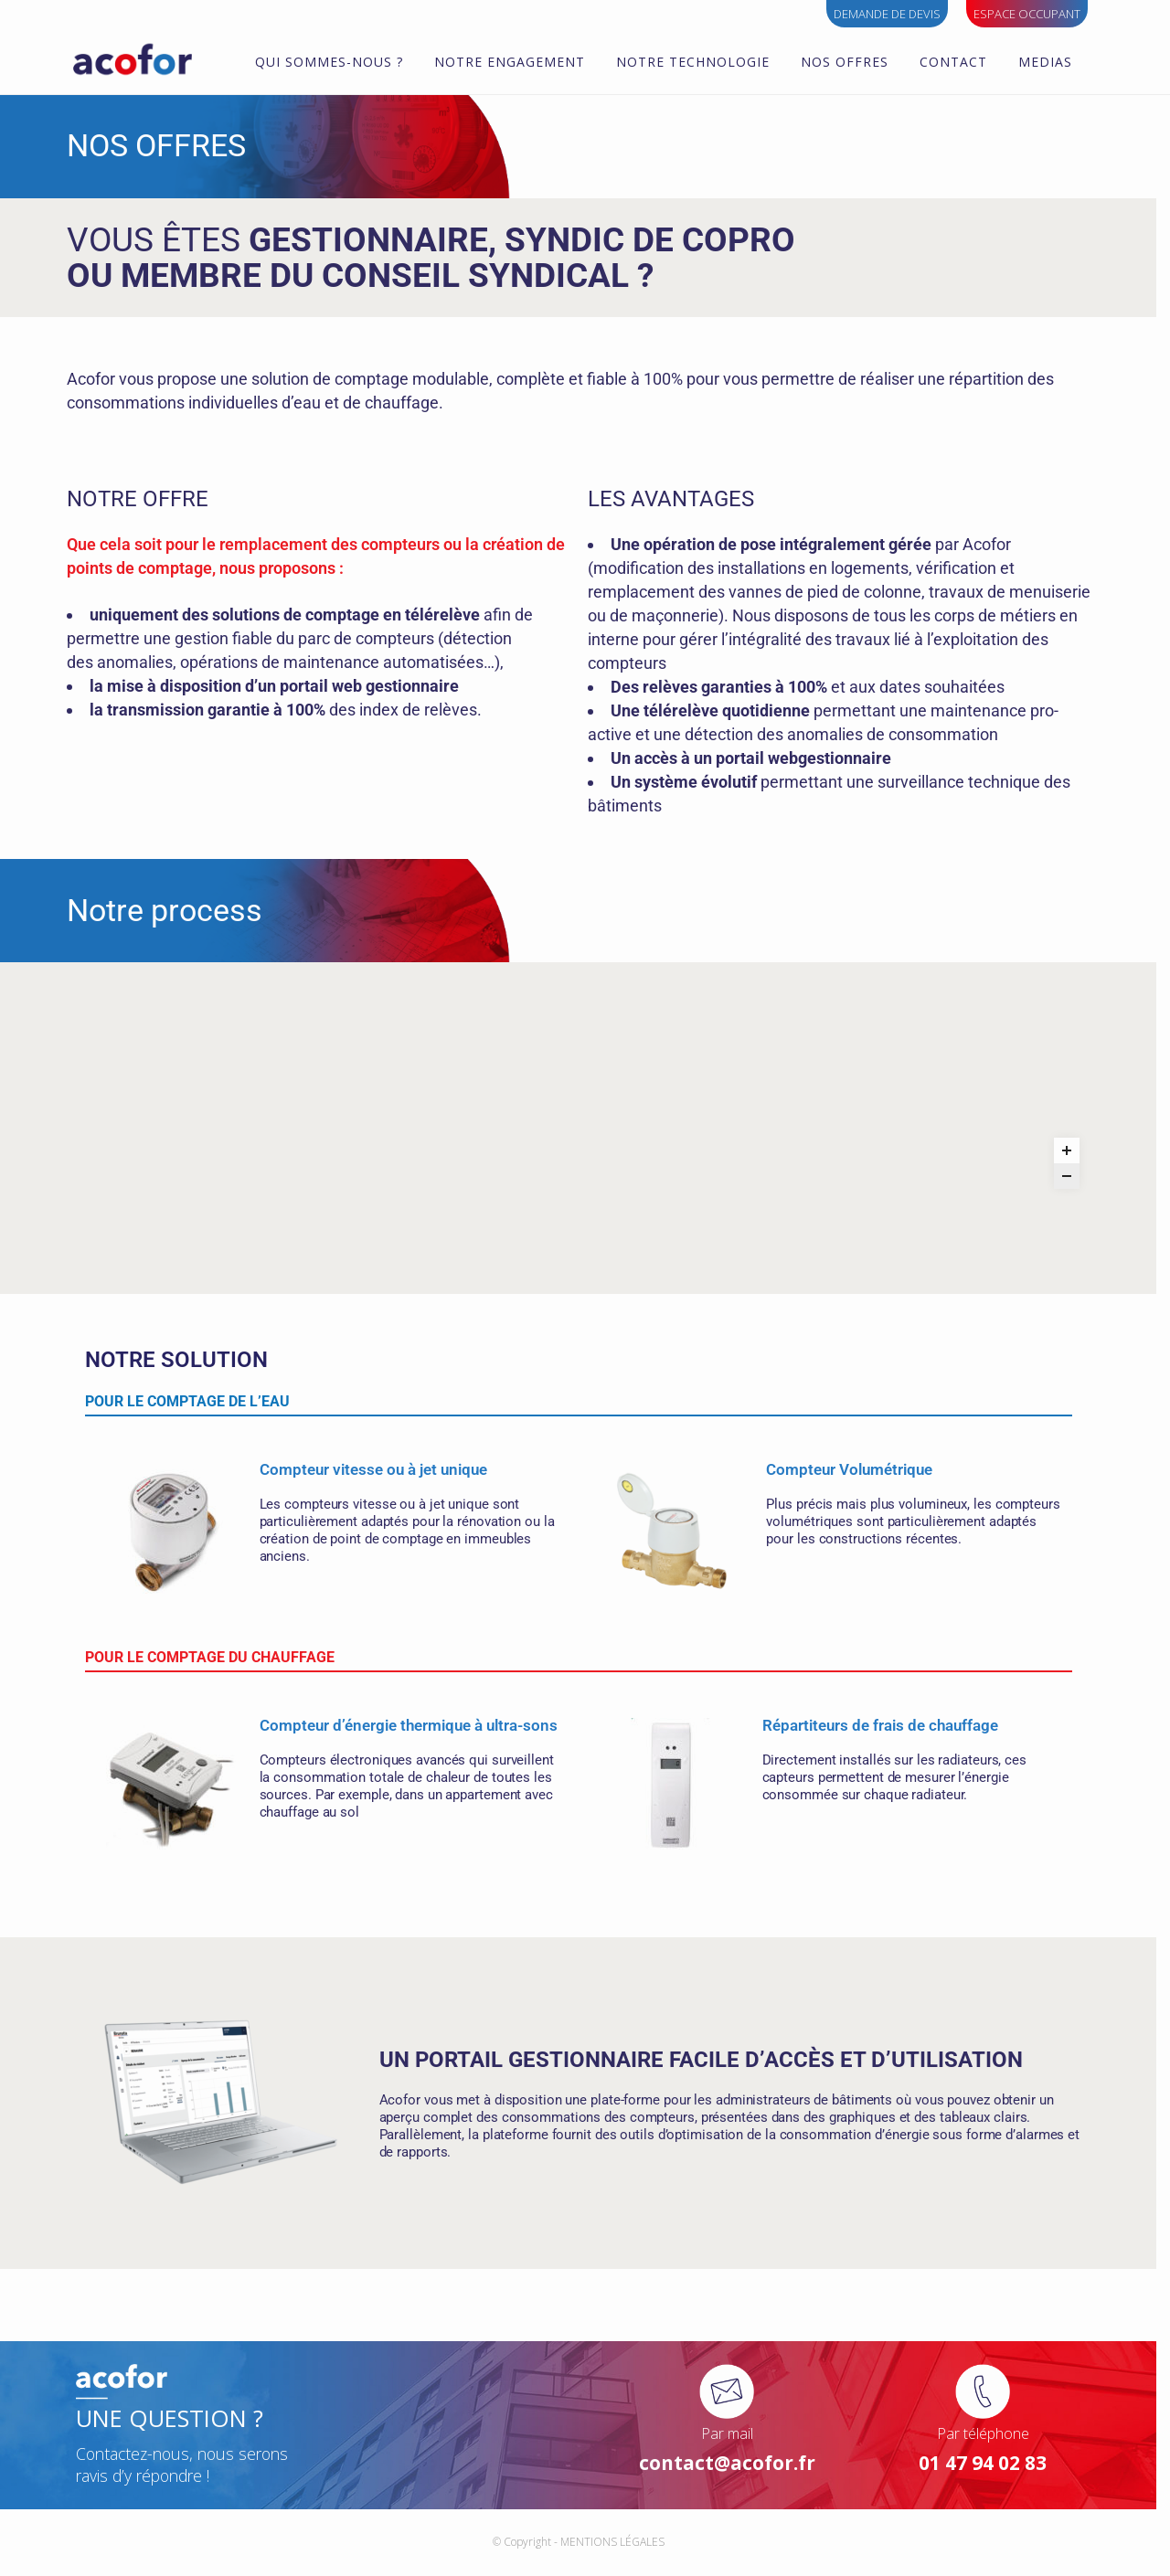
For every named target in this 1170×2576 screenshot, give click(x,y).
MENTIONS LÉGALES (619, 2552)
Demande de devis (887, 13)
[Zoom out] (1073, 1271)
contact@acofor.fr (733, 2473)
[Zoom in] (1073, 1245)
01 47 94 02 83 (990, 2473)
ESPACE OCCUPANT (1026, 13)
